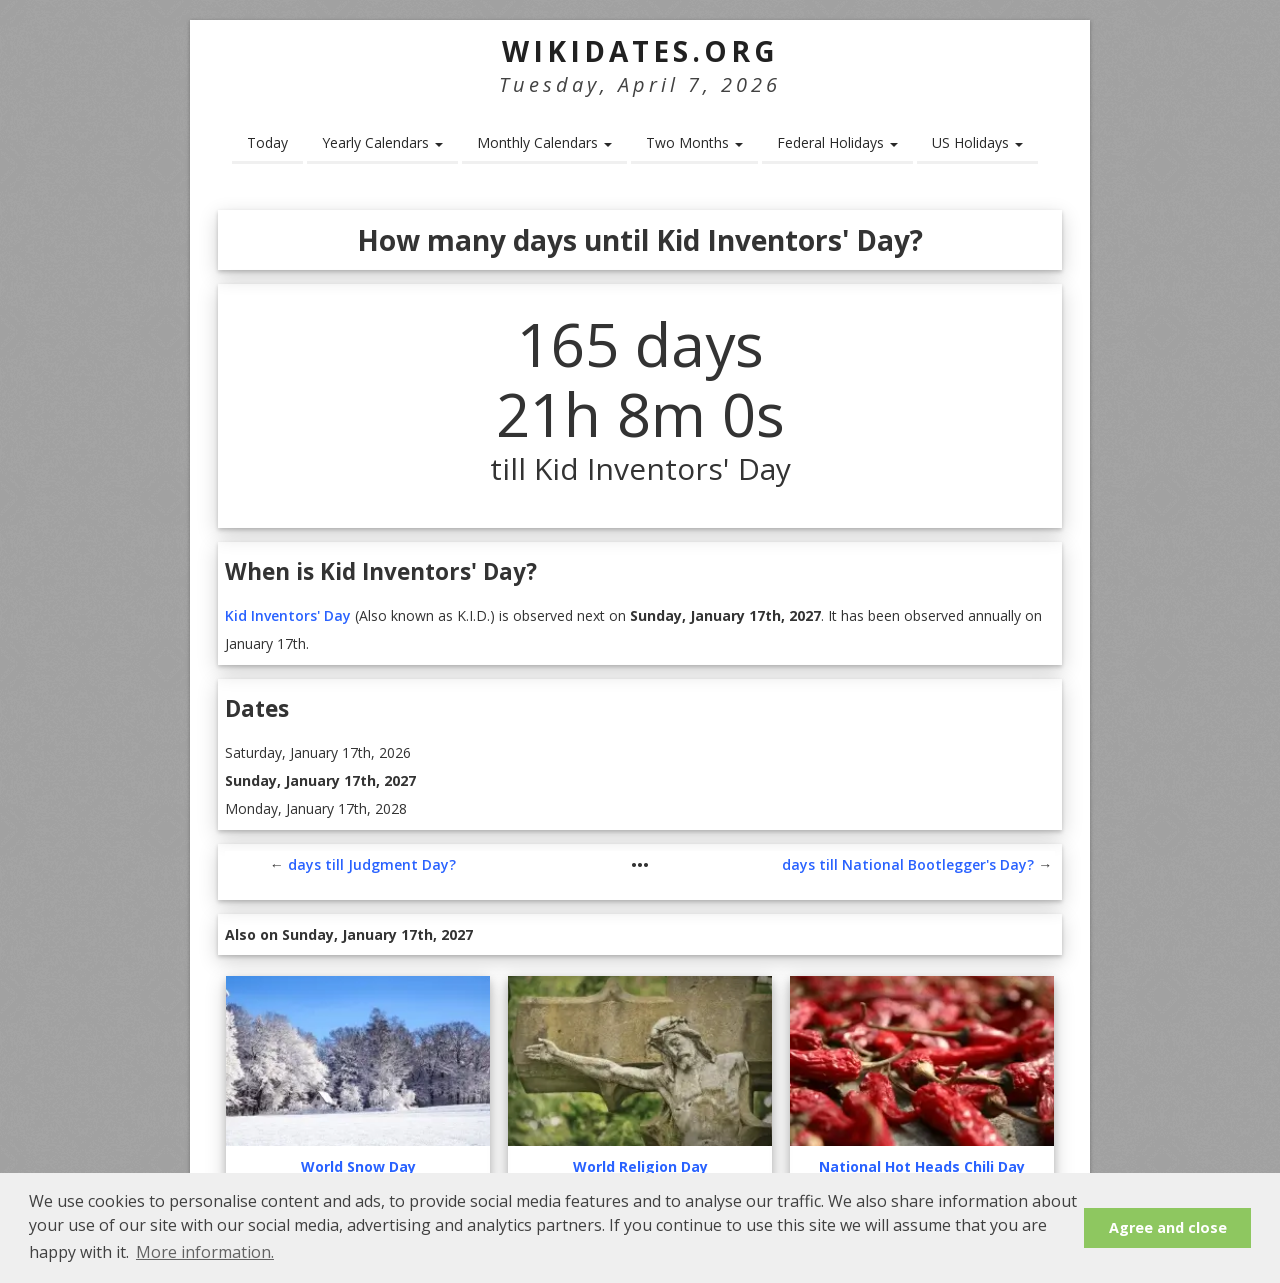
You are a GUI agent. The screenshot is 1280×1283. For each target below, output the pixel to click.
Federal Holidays (837, 142)
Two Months (694, 142)
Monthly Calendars (544, 142)
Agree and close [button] (1168, 1227)
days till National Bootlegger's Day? (908, 864)
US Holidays (977, 142)
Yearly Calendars (382, 142)
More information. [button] (205, 1252)
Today (267, 142)
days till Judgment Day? (372, 864)
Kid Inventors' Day (288, 615)
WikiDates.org (640, 51)
